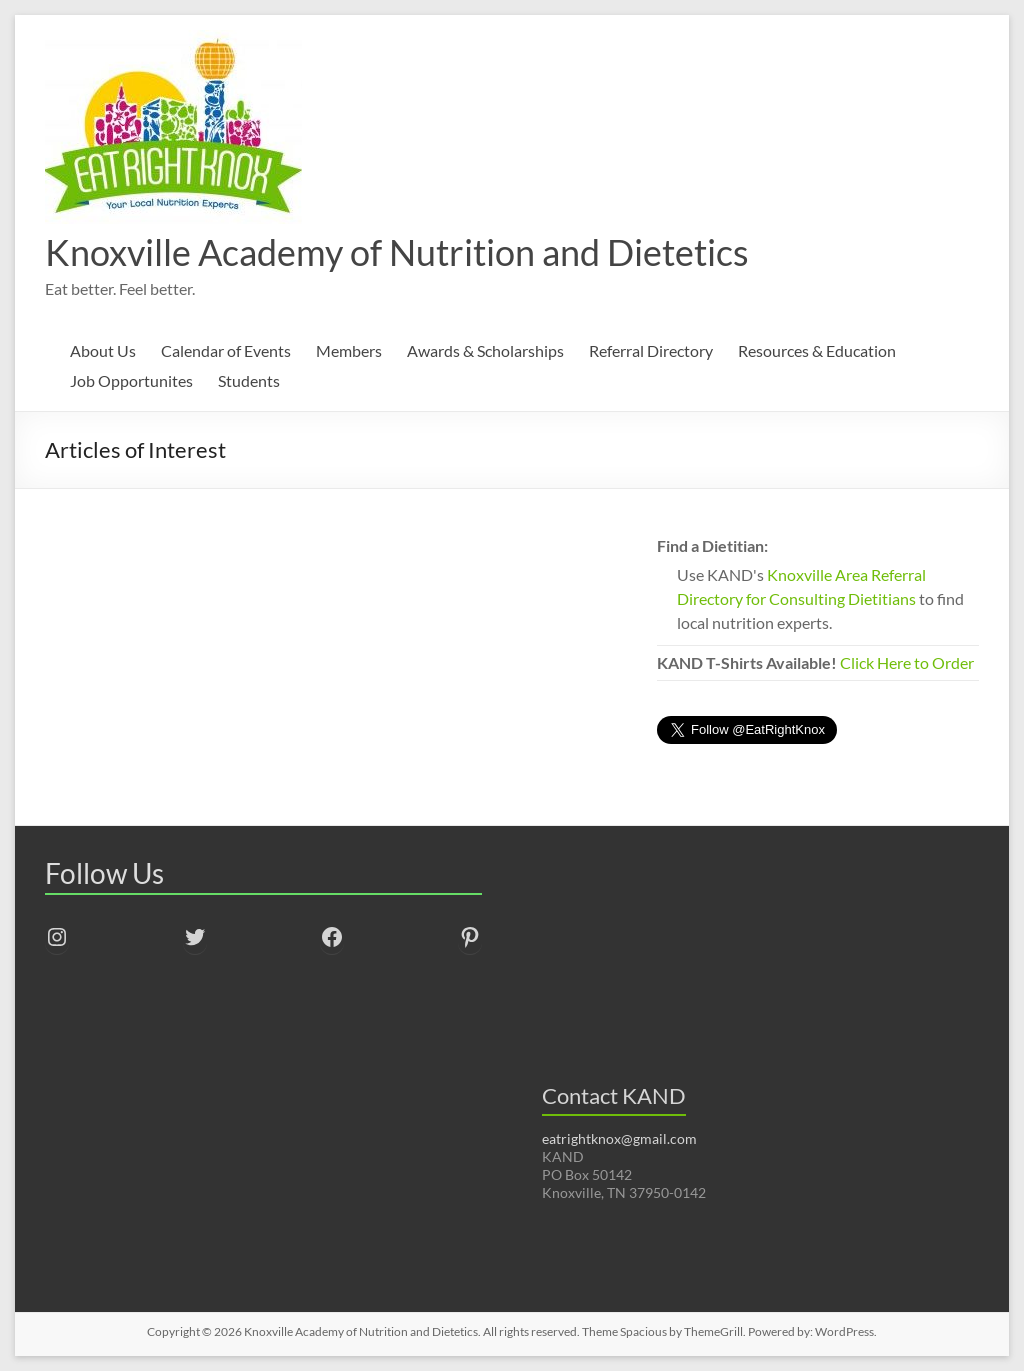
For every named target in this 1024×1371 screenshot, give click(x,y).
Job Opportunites (131, 380)
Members (349, 350)
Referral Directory (651, 350)
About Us (103, 350)
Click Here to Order (907, 662)
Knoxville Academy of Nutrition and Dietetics (397, 252)
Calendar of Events (226, 350)
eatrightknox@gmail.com (619, 1138)
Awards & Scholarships (485, 350)
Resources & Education (817, 350)
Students (249, 380)
